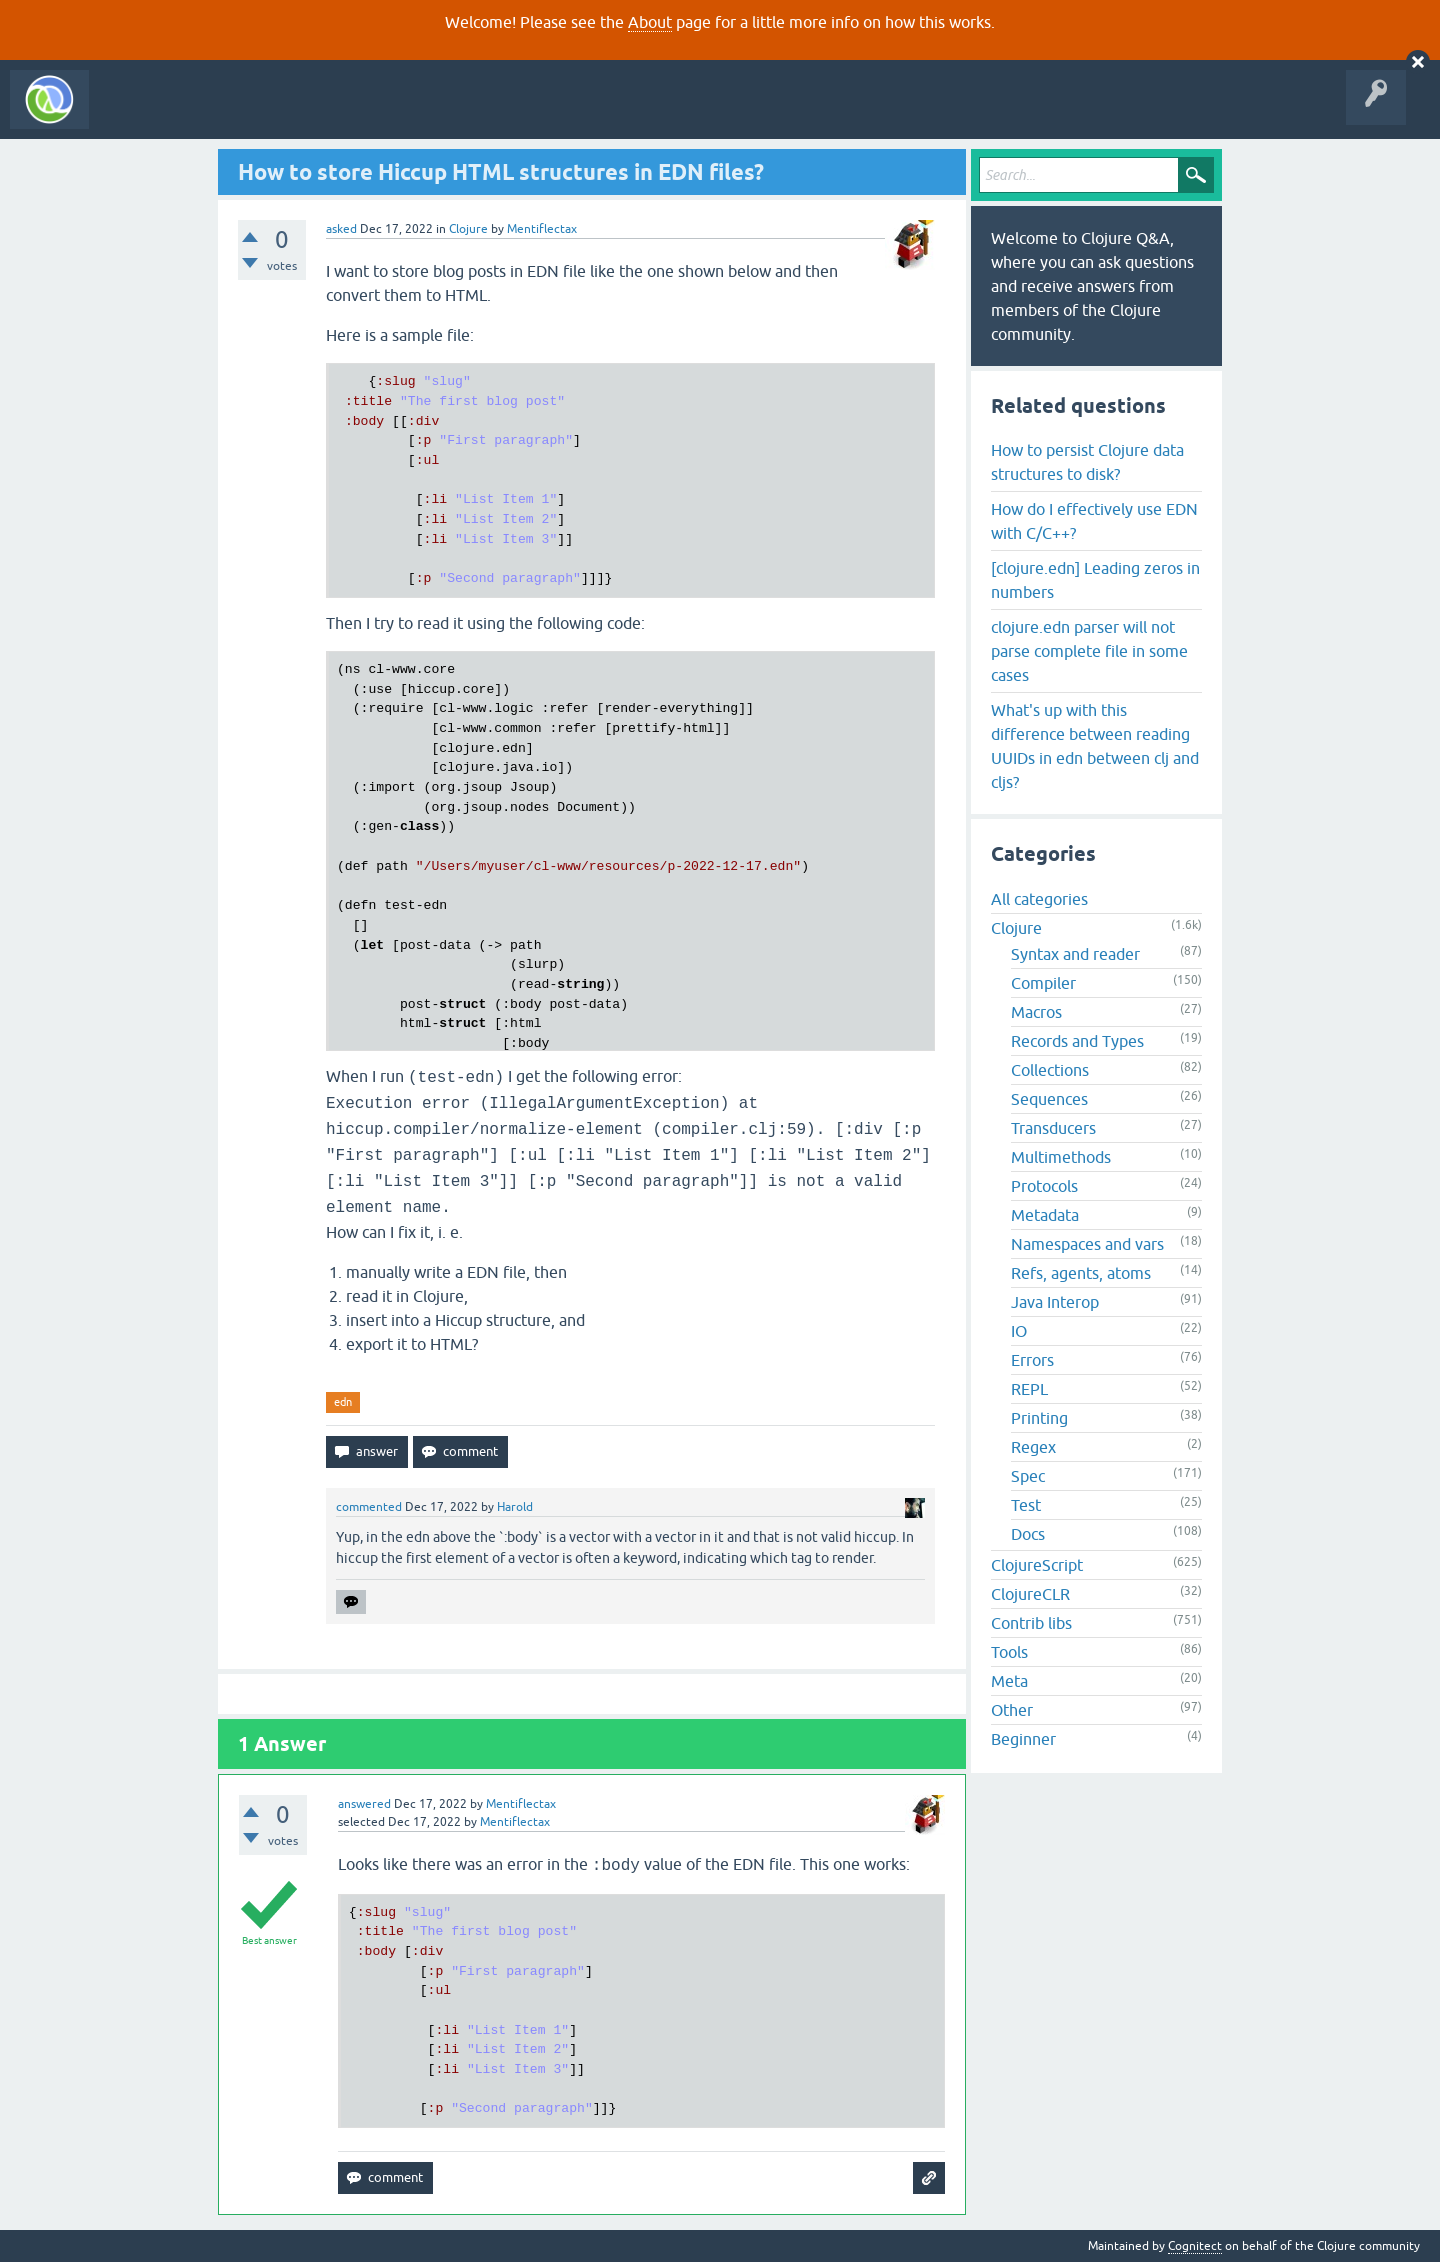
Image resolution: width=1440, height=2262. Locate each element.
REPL (1029, 1389)
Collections (1050, 1070)
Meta (1009, 1681)
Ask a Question (458, 114)
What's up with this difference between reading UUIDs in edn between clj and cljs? (1095, 746)
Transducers (1053, 1128)
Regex (1033, 1447)
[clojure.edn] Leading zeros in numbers (1095, 580)
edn (343, 1402)
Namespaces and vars (1087, 1244)
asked (341, 229)
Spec (1028, 1476)
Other (1012, 1710)
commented (369, 1507)
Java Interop (1055, 1302)
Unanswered (297, 114)
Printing (1039, 1418)
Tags (374, 114)
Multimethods (1061, 1157)
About (650, 22)
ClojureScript (1037, 1565)
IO (1019, 1331)
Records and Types (1077, 1041)
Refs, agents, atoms (1081, 1273)
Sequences (1049, 1099)
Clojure (468, 229)
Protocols (1044, 1186)
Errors (1032, 1360)
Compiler (1043, 983)
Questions (213, 114)
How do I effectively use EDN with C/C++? (1094, 521)
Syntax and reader (1075, 954)
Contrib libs (1031, 1623)
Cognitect (1195, 2246)
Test (1026, 1505)
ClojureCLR (1030, 1594)
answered (364, 1804)
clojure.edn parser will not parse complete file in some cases (1089, 651)
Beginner (1023, 1739)
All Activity (134, 114)
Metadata (1045, 1215)
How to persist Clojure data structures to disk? (1087, 462)
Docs (1028, 1534)
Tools (1009, 1652)
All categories (1039, 899)
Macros (1036, 1012)
